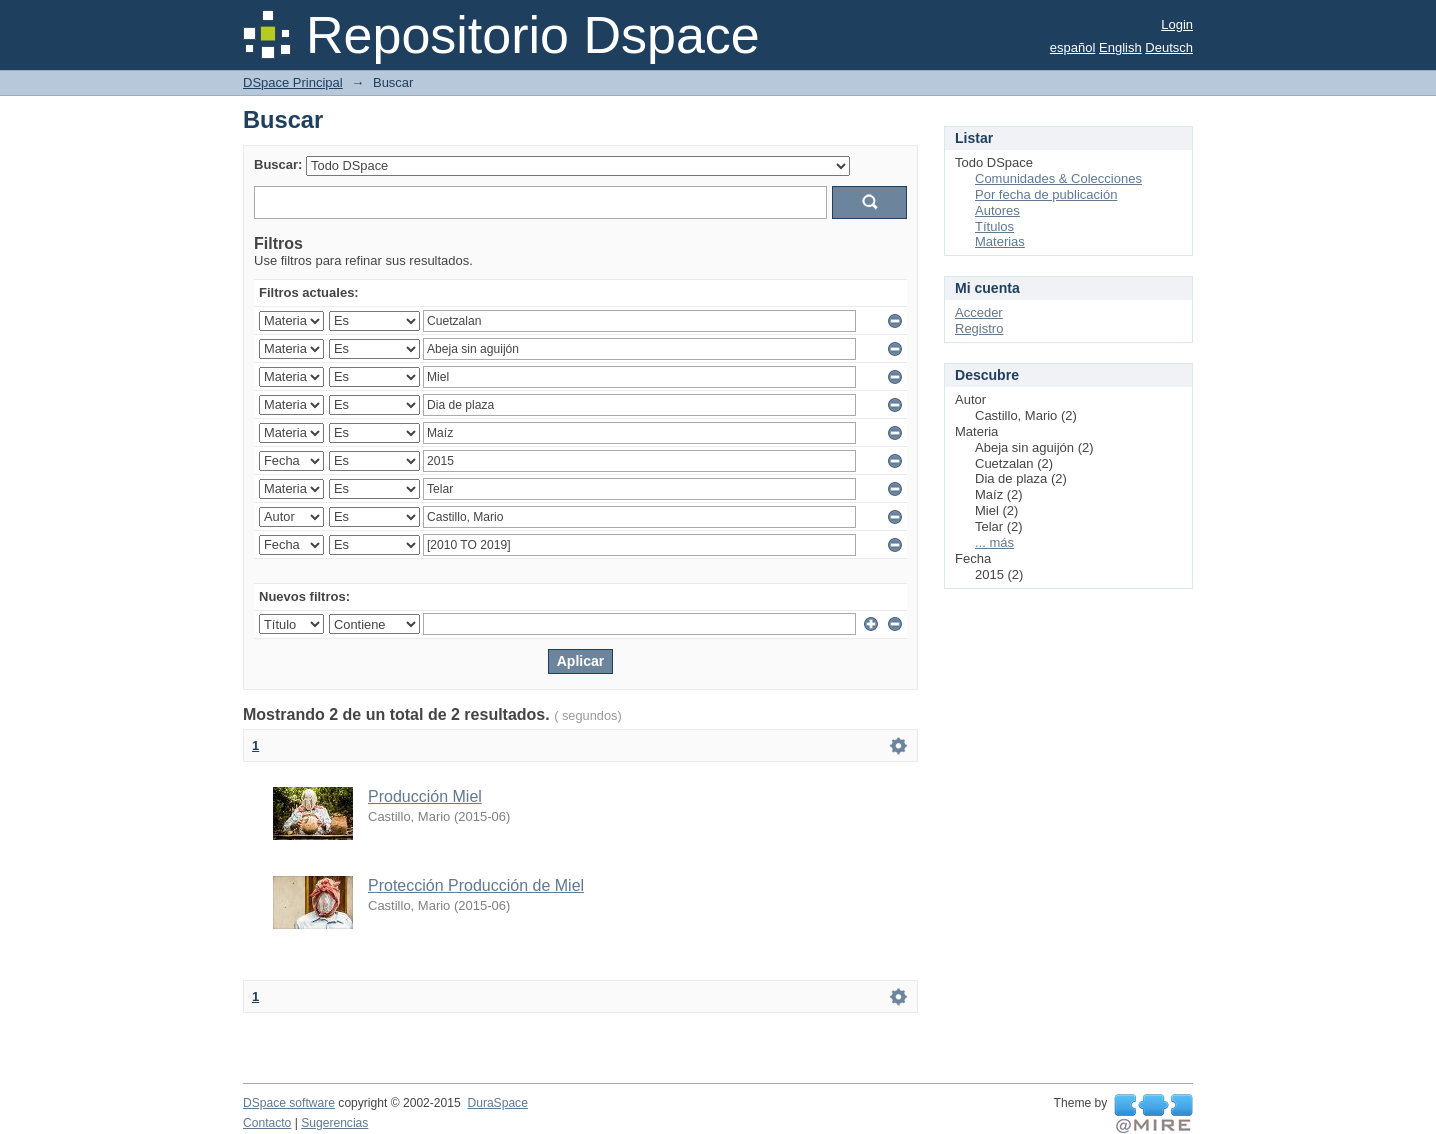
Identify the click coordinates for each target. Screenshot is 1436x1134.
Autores (997, 210)
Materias (1000, 241)
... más (994, 542)
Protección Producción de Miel (476, 885)
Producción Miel (425, 796)
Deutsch (1169, 47)
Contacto (267, 1123)
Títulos (994, 226)
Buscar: (278, 164)
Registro (979, 328)
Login (1177, 24)
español (1073, 47)
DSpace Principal (293, 82)
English (1120, 47)
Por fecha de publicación (1046, 194)
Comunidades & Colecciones (1058, 178)
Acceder (979, 312)
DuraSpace (497, 1103)
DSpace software (289, 1103)
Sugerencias (334, 1123)
